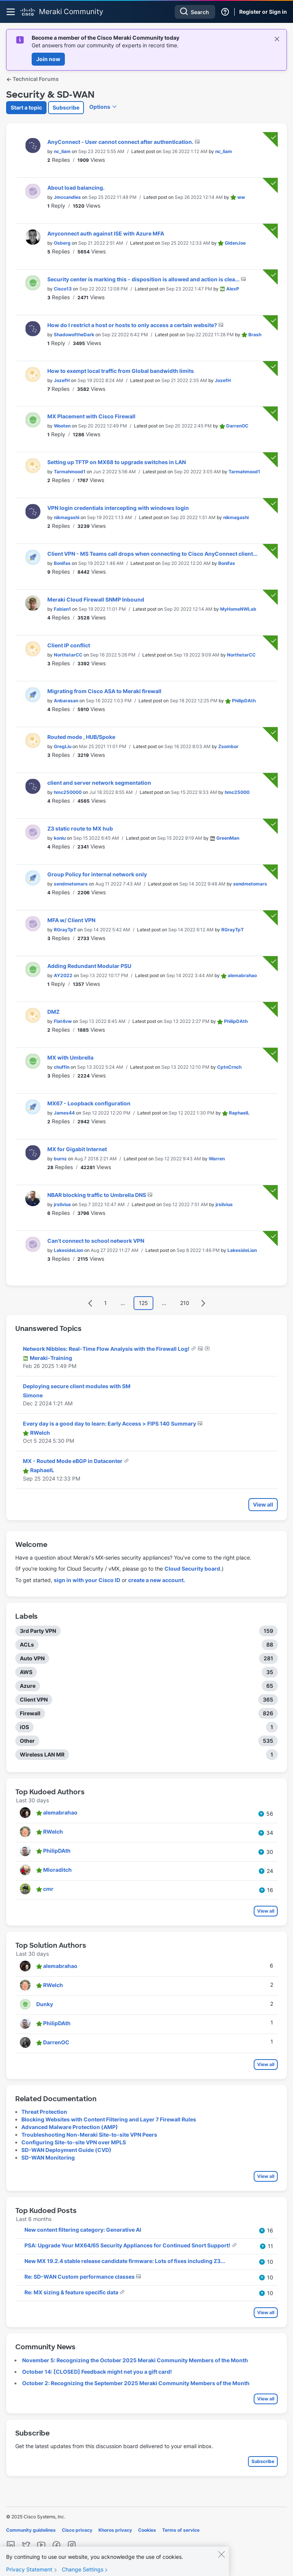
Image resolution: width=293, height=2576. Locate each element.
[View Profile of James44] (64, 1113)
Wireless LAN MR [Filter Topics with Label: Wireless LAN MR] (42, 1754)
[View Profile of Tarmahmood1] (69, 471)
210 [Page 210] (184, 1303)
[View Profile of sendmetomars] (71, 884)
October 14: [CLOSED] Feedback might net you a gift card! (97, 2371)
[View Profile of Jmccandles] (67, 197)
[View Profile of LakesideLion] (68, 1250)
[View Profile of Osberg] (62, 243)
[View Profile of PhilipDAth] (244, 700)
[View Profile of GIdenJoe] (235, 243)
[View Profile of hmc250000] (68, 792)
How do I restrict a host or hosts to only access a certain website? (132, 325)
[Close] (221, 2561)
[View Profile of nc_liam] (62, 151)
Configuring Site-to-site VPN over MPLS (73, 2142)
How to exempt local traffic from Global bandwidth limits (120, 371)
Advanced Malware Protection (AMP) (69, 2127)
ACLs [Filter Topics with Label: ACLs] (27, 1644)
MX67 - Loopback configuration (88, 1103)
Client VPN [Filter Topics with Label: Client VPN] (34, 1699)
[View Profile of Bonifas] (62, 563)
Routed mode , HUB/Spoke (81, 737)
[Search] (195, 12)
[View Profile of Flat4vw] (63, 1021)
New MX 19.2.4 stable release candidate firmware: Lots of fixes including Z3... (124, 2261)
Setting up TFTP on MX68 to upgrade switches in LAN (116, 462)
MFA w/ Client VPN (71, 920)
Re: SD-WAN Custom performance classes (80, 2276)
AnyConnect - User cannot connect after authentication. (121, 142)
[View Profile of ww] (241, 197)
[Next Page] (203, 1303)
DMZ (53, 1011)
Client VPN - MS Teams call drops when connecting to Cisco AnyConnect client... (152, 553)
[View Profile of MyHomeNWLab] (238, 609)
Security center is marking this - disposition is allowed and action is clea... (144, 279)
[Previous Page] (90, 1303)
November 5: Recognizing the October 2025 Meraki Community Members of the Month (135, 2360)
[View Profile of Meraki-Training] (51, 1358)
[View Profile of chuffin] (61, 1067)
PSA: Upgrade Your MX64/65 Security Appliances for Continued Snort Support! (128, 2245)
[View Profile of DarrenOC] (237, 426)
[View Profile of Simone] (33, 1395)
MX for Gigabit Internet (77, 1149)
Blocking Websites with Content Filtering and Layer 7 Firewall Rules (108, 2119)
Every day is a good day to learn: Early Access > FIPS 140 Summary (110, 1423)
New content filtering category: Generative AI (82, 2229)
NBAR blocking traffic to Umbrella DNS (97, 1195)
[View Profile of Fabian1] (62, 609)
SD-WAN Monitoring (48, 2157)
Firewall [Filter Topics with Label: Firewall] (30, 1713)
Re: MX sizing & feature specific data (71, 2292)
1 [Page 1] (105, 1303)
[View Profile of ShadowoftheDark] (74, 334)
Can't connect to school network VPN (95, 1240)
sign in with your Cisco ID (87, 1580)
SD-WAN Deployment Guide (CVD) (66, 2150)
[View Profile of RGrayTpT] (65, 929)
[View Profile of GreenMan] (227, 838)
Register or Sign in (263, 11)
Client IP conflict (68, 645)
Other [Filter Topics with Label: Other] (27, 1740)
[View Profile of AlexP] (232, 289)
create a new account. (156, 1580)
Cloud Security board (192, 1568)
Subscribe (66, 107)
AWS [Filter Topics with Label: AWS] (26, 1672)
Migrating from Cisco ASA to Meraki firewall (104, 691)
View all (263, 1504)
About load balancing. (76, 187)
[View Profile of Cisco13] (63, 289)
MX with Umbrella (70, 1057)
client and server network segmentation (99, 782)
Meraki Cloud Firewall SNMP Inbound (95, 599)
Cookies (147, 2530)
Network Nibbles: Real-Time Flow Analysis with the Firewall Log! (107, 1348)
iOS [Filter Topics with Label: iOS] (24, 1727)
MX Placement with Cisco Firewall (91, 416)
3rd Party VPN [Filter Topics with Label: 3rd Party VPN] (38, 1631)
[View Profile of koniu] (60, 838)
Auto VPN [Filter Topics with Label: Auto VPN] (32, 1658)
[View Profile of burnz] (60, 1158)
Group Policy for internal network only (97, 874)
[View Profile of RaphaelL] (239, 1113)
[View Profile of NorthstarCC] (68, 655)
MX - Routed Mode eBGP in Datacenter (73, 1461)
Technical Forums (32, 79)
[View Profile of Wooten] (62, 426)
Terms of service (181, 2530)
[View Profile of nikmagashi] (66, 517)
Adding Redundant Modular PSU (89, 966)
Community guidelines (31, 2530)
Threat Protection (44, 2111)
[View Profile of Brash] (254, 334)
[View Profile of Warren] (217, 1158)
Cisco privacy (77, 2530)
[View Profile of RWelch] (40, 1432)
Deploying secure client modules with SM (76, 1386)
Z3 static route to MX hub (80, 828)
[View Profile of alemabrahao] (242, 975)
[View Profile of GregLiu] (62, 746)
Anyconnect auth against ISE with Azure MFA (105, 233)
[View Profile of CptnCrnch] (229, 1067)
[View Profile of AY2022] (63, 975)
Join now (48, 59)
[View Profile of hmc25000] (237, 792)
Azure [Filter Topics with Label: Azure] (27, 1685)
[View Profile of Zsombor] (228, 746)
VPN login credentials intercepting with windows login (118, 508)
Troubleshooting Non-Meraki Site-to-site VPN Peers (89, 2134)
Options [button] (99, 106)
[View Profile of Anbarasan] (66, 700)
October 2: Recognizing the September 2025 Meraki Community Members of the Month (136, 2383)
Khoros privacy (115, 2530)
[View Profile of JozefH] (62, 380)
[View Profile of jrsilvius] (62, 1204)
